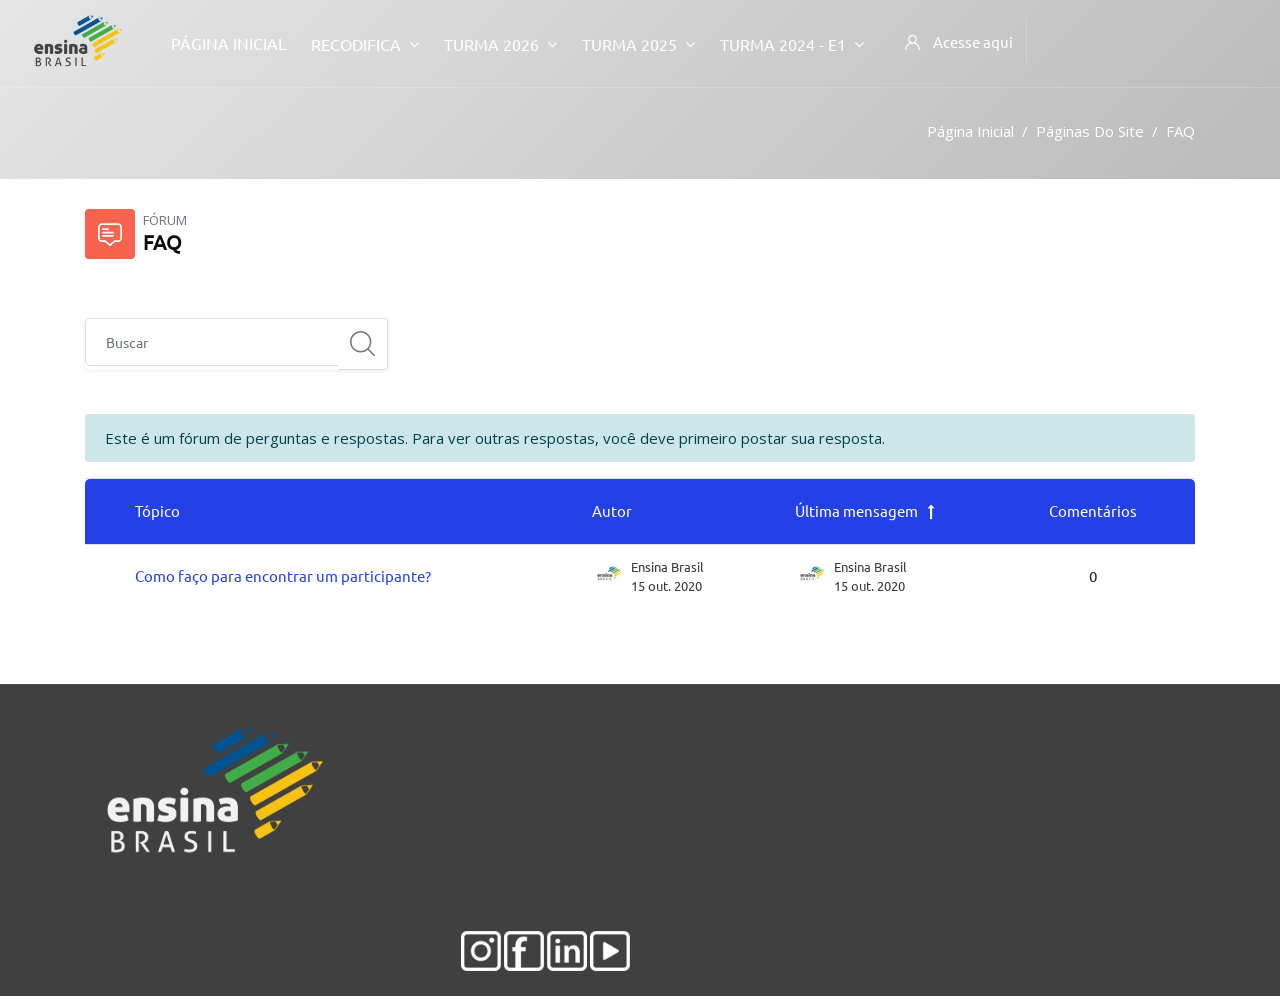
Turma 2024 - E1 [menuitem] (792, 43)
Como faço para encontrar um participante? (283, 575)
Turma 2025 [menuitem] (638, 43)
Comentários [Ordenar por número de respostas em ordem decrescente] (1093, 510)
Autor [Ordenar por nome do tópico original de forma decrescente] (612, 510)
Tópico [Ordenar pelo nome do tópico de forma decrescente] (157, 510)
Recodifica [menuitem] (365, 43)
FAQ (1180, 131)
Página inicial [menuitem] (228, 43)
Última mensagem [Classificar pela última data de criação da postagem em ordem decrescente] (856, 510)
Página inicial (970, 131)
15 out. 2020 (869, 585)
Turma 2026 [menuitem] (500, 43)
